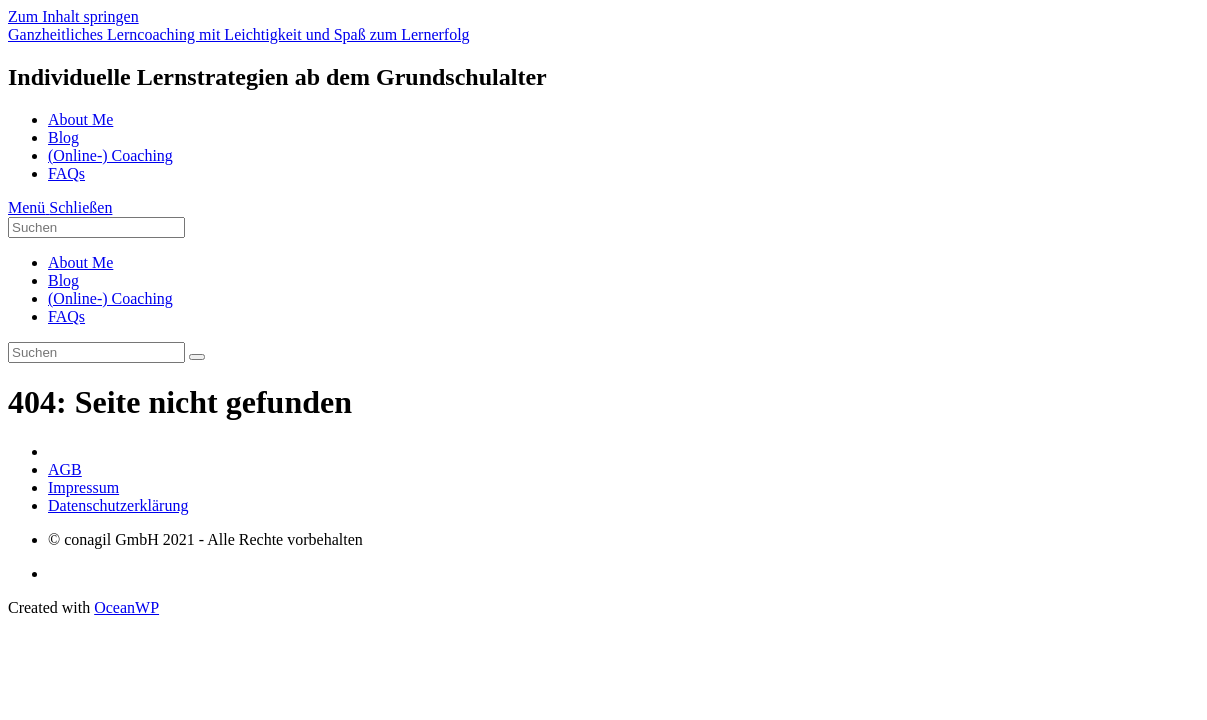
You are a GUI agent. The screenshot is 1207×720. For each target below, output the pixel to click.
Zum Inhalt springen (73, 16)
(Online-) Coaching (110, 298)
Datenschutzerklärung (118, 505)
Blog (63, 280)
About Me (80, 262)
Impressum (83, 487)
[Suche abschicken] (197, 357)
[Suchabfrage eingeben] (96, 227)
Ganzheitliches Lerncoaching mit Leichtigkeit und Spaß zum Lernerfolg (239, 34)
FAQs (66, 316)
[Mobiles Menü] (60, 207)
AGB (65, 469)
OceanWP (126, 607)
